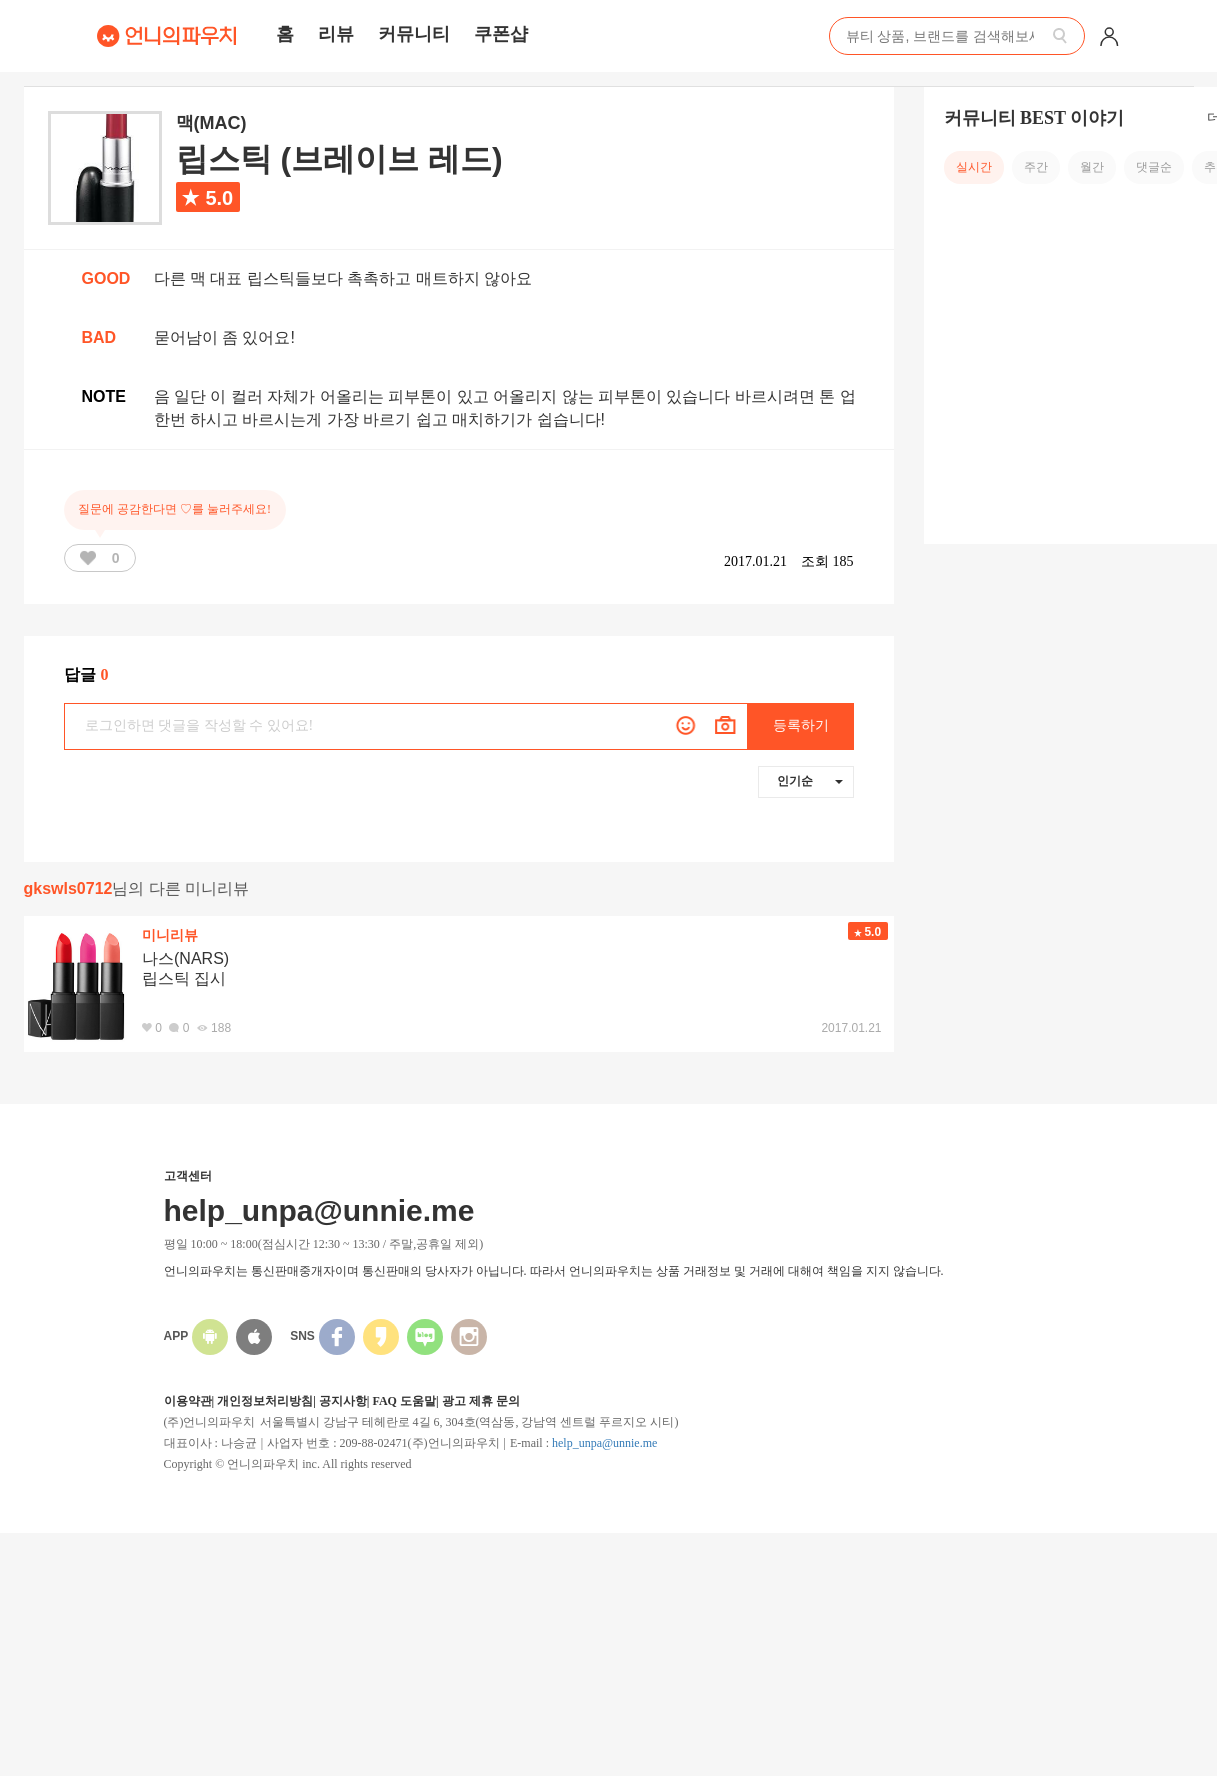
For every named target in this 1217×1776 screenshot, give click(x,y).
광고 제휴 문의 (481, 1401)
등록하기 (801, 725)
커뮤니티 (414, 34)
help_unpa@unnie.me (604, 1443)
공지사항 (343, 1401)
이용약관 (188, 1401)
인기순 (810, 781)
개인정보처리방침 (265, 1401)
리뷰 (336, 34)
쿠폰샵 (501, 34)
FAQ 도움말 (403, 1401)
